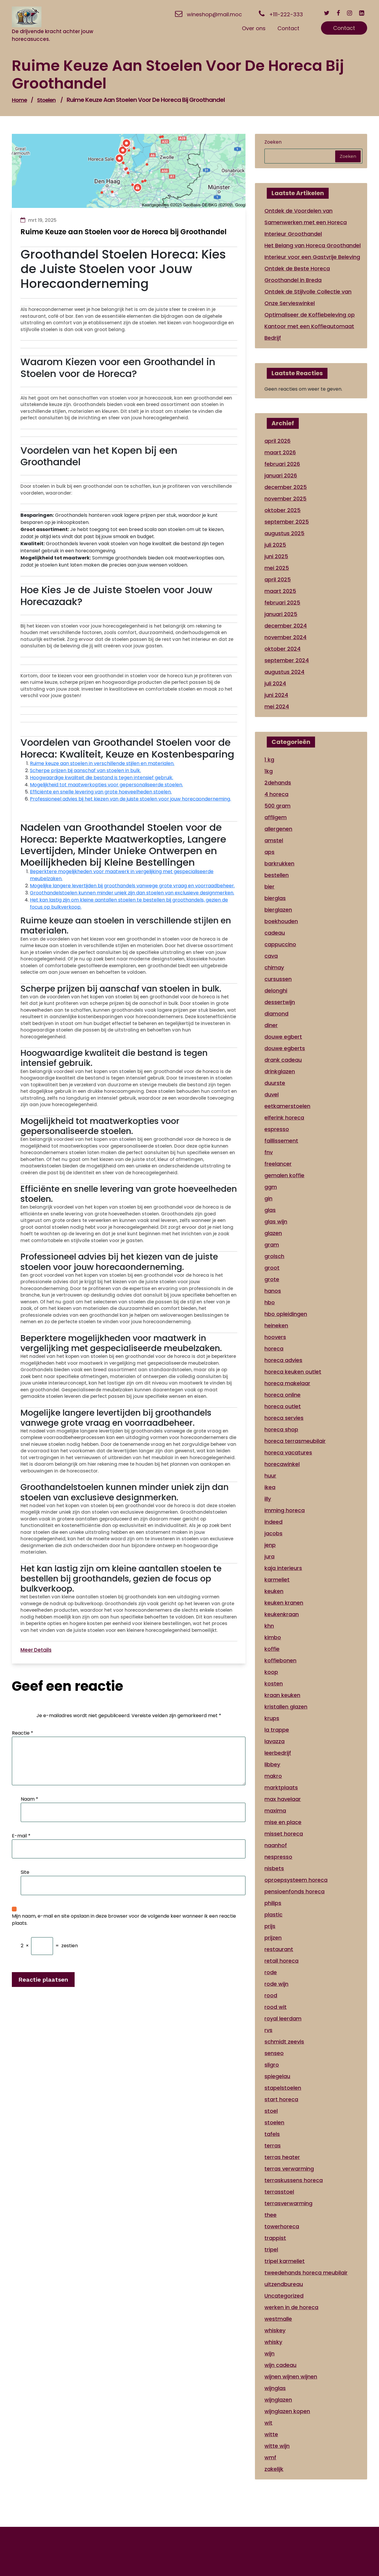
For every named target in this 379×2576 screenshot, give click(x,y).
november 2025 (285, 498)
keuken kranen (283, 1602)
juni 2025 (276, 556)
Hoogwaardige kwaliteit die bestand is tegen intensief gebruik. (101, 777)
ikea (269, 1487)
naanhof (275, 1845)
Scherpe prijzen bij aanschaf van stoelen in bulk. (85, 770)
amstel (273, 840)
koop (271, 1672)
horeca (273, 1348)
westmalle (278, 2318)
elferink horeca (284, 1117)
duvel (271, 1094)
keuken (273, 1591)
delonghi (275, 990)
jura (269, 1556)
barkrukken (279, 863)
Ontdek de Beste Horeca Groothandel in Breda (297, 274)
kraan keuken (282, 1695)
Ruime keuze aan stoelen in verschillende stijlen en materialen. (102, 763)
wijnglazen (278, 2399)
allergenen (278, 829)
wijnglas (275, 2388)
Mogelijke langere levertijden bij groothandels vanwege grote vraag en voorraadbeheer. (132, 885)
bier (269, 886)
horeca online (282, 1394)
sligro (271, 2064)
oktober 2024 (282, 648)
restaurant (278, 1949)
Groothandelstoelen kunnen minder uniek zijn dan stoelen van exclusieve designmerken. (132, 892)
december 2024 (285, 625)
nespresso (278, 1856)
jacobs (273, 1533)
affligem (275, 817)
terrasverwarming (288, 2203)
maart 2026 (280, 452)
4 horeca (276, 794)
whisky (273, 2342)
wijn (269, 2353)
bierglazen (278, 909)
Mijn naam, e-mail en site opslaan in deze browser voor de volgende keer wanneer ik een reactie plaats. (124, 1920)
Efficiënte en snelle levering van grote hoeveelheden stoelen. (101, 791)
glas (270, 1210)
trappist (275, 2238)
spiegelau (277, 2076)
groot (272, 1267)
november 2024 (285, 637)
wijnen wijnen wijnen (290, 2376)
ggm (270, 1187)
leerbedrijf (277, 1753)
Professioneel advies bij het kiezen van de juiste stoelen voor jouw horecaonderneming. (130, 798)
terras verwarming (289, 2168)
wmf (270, 2457)
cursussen (278, 979)
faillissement (281, 1140)
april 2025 (277, 579)
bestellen (276, 875)
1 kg (269, 759)
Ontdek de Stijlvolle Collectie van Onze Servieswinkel (307, 297)
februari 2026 (282, 464)
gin (268, 1198)
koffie (272, 1649)
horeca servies (283, 1418)
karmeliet (277, 1579)
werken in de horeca (291, 2307)
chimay (274, 967)
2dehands (277, 782)
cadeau (274, 932)
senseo (274, 2053)
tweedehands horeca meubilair (306, 2272)
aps (269, 852)
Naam (29, 1799)
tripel (271, 2249)
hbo (269, 1302)
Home (19, 100)
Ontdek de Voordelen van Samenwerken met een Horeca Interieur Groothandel (305, 222)
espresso (276, 1129)
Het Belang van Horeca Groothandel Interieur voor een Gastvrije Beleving (312, 251)
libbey (272, 1764)
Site (25, 1872)
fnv (268, 1152)
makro (273, 1776)
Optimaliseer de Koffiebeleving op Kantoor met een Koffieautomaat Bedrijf (309, 326)
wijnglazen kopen (287, 2411)
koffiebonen (280, 1660)
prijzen (273, 1937)
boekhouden (281, 921)
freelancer (278, 1163)
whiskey (274, 2330)
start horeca (281, 2099)
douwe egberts (284, 1048)
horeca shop (281, 1429)
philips (272, 1903)
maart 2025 (280, 591)
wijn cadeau (280, 2365)
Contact (344, 28)
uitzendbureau (283, 2284)
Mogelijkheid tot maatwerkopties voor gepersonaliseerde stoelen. (106, 784)
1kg (268, 771)
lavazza (274, 1741)
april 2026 (277, 441)
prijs (269, 1926)
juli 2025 (275, 544)
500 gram (277, 805)
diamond (276, 1013)
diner (271, 1025)
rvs (268, 2030)
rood (270, 1995)
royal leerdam (282, 2018)
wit (268, 2422)
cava (271, 956)
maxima (275, 1810)
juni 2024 (276, 695)
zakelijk (273, 2469)
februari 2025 (282, 602)
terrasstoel (279, 2191)
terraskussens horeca (293, 2180)
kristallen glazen (285, 1706)
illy (267, 1498)
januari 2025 (280, 614)
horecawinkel (282, 1464)
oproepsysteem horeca (295, 1880)
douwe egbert (283, 1036)
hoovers (275, 1337)
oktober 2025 (282, 510)
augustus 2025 (284, 533)
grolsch (274, 1256)
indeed (273, 1522)
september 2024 (286, 660)
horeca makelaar (287, 1383)
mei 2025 (276, 568)
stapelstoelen (282, 2087)
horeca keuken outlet (292, 1371)
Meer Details (36, 1649)
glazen (273, 1233)
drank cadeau (283, 1060)
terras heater (282, 2157)
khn (269, 1625)
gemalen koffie (284, 1175)
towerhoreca (281, 2226)
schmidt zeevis (284, 2041)
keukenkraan (281, 1614)
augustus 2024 (284, 672)
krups (271, 1718)
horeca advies (283, 1360)
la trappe (276, 1729)
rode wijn (276, 1984)
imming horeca (284, 1510)
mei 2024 (276, 706)
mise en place (282, 1822)
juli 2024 (275, 683)
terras (272, 2145)
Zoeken (273, 142)
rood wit (275, 2007)
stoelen (46, 100)
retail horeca (281, 1960)
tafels (272, 2134)
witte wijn (277, 2446)
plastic (273, 1914)
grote (271, 1279)
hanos (272, 1291)
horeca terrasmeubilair (295, 1441)
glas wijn (275, 1221)
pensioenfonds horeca (294, 1891)
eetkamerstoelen (287, 1106)
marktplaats (281, 1787)
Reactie (22, 1733)
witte (271, 2434)
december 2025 (285, 487)
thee (270, 2215)
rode (270, 1972)
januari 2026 (280, 475)
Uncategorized (283, 2295)
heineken (276, 1325)
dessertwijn (279, 1002)
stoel (271, 2111)
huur (270, 1475)
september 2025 (286, 521)
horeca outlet (282, 1406)
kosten (273, 1683)
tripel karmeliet (284, 2261)
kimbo (272, 1637)
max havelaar (282, 1799)
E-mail (21, 1835)
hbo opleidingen (285, 1314)
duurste (274, 1083)
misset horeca (283, 1833)
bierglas (275, 898)
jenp (270, 1545)
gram (271, 1244)
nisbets (274, 1868)
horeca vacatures (288, 1452)
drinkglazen (279, 1071)
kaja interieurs (283, 1568)
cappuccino (280, 944)
